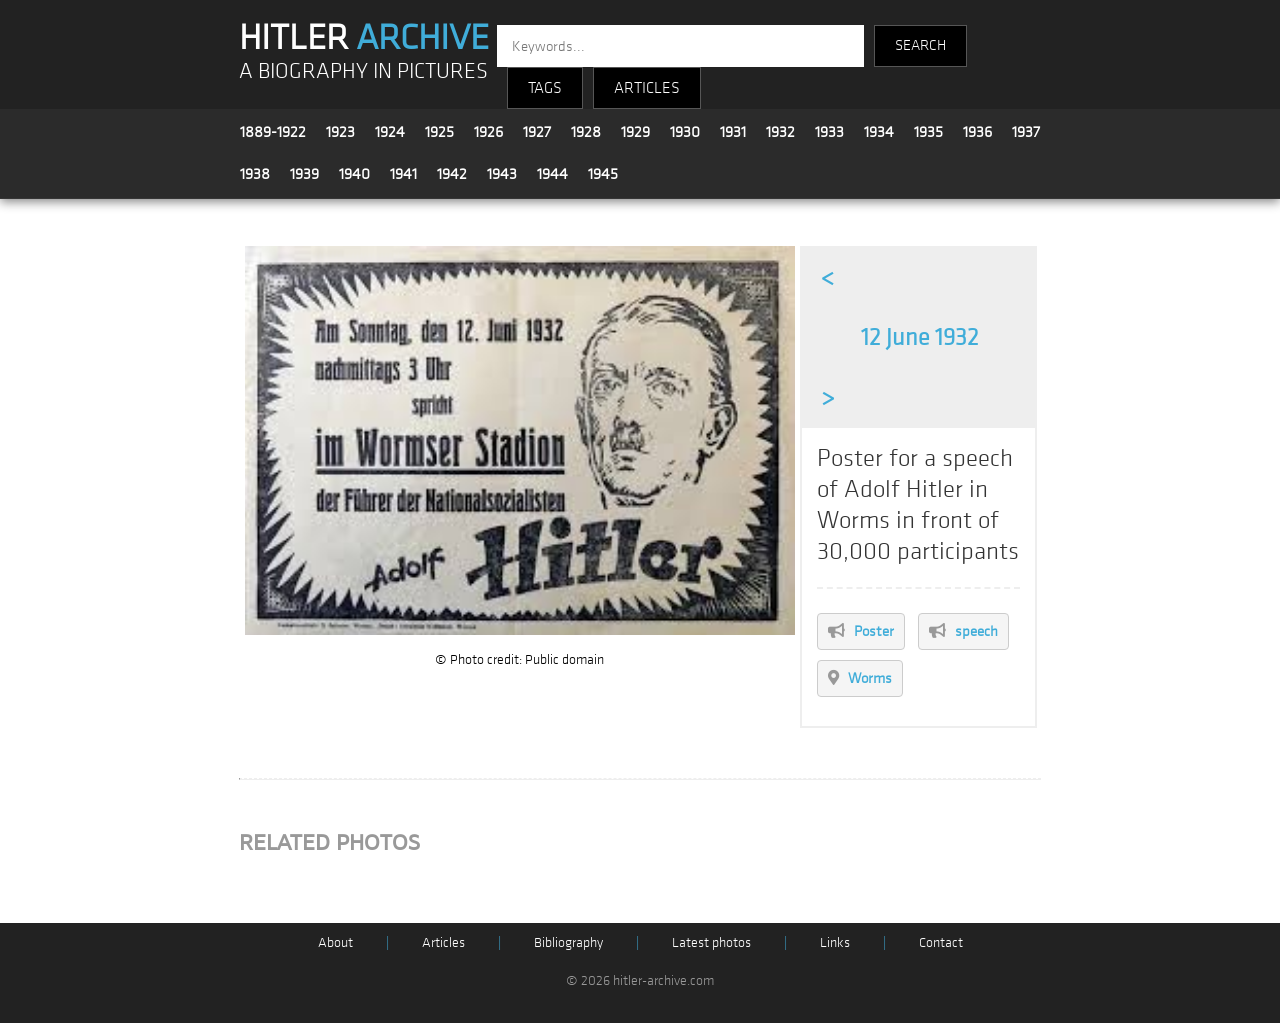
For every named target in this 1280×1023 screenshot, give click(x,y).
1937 (1026, 132)
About (335, 942)
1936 (977, 132)
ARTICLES (647, 88)
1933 (829, 132)
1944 (552, 174)
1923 (340, 132)
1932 (780, 132)
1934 (879, 132)
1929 (635, 132)
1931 (733, 132)
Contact (941, 942)
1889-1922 (273, 132)
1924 (390, 132)
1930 (685, 132)
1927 (537, 132)
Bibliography (568, 942)
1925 (439, 132)
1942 (452, 174)
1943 (502, 174)
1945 (603, 174)
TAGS (545, 88)
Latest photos (711, 942)
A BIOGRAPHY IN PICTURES (363, 71)
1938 (255, 174)
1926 (488, 132)
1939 (304, 174)
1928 (586, 132)
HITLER (364, 38)
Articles (443, 942)
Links (835, 942)
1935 (928, 132)
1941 (403, 174)
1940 (354, 174)
